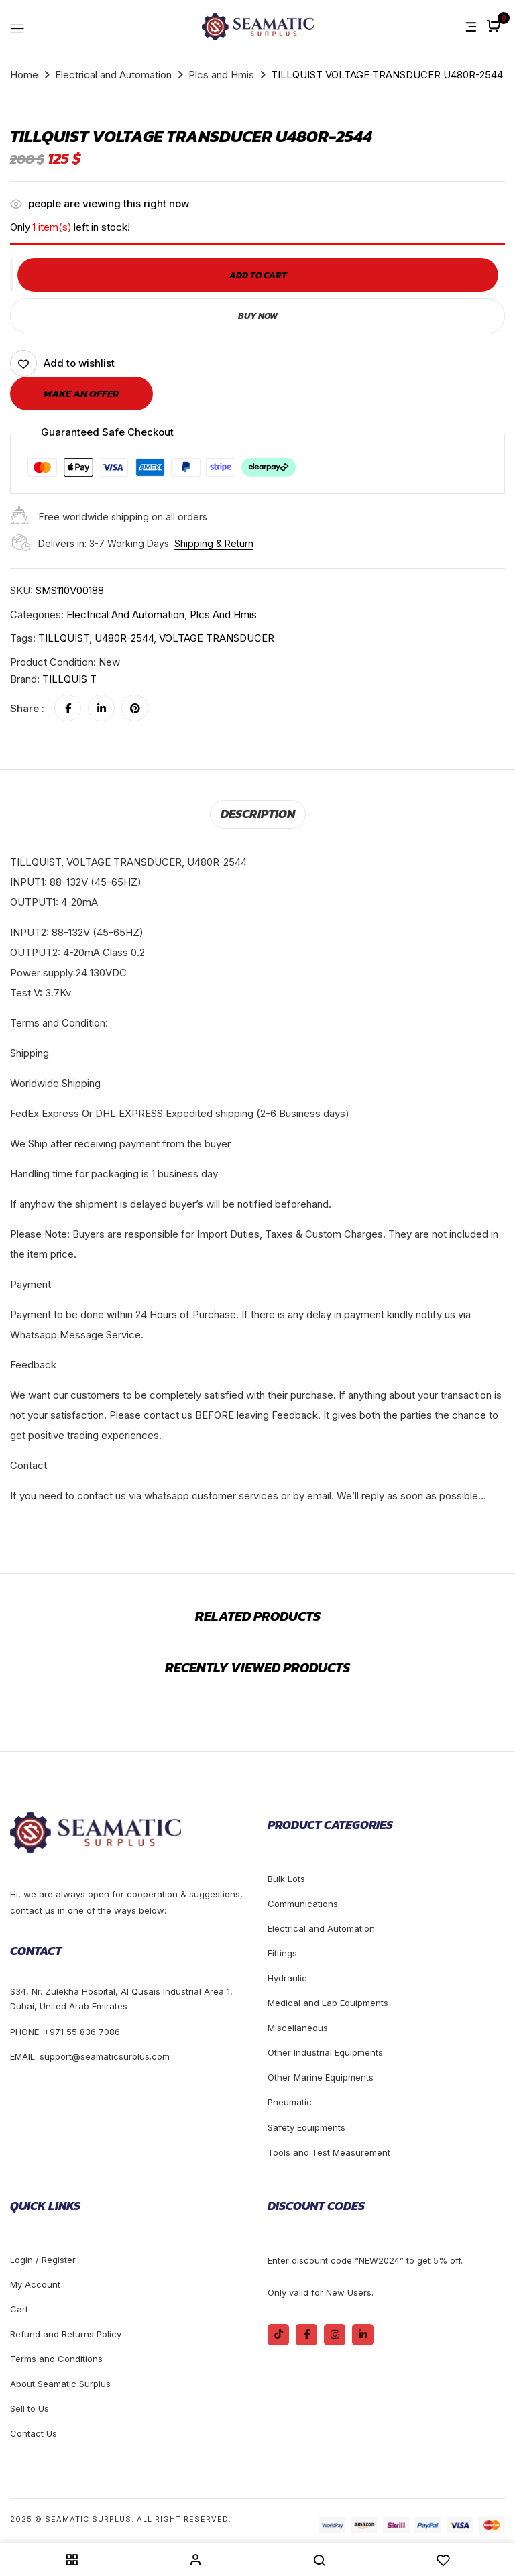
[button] (495, 27)
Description (257, 813)
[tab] (257, 813)
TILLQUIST (63, 638)
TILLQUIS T (69, 678)
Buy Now (257, 315)
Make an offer (81, 393)
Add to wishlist (79, 363)
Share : (27, 708)
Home (24, 74)
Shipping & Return (213, 543)
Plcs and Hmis (221, 74)
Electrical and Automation (113, 74)
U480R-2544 (124, 638)
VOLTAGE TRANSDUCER (216, 638)
